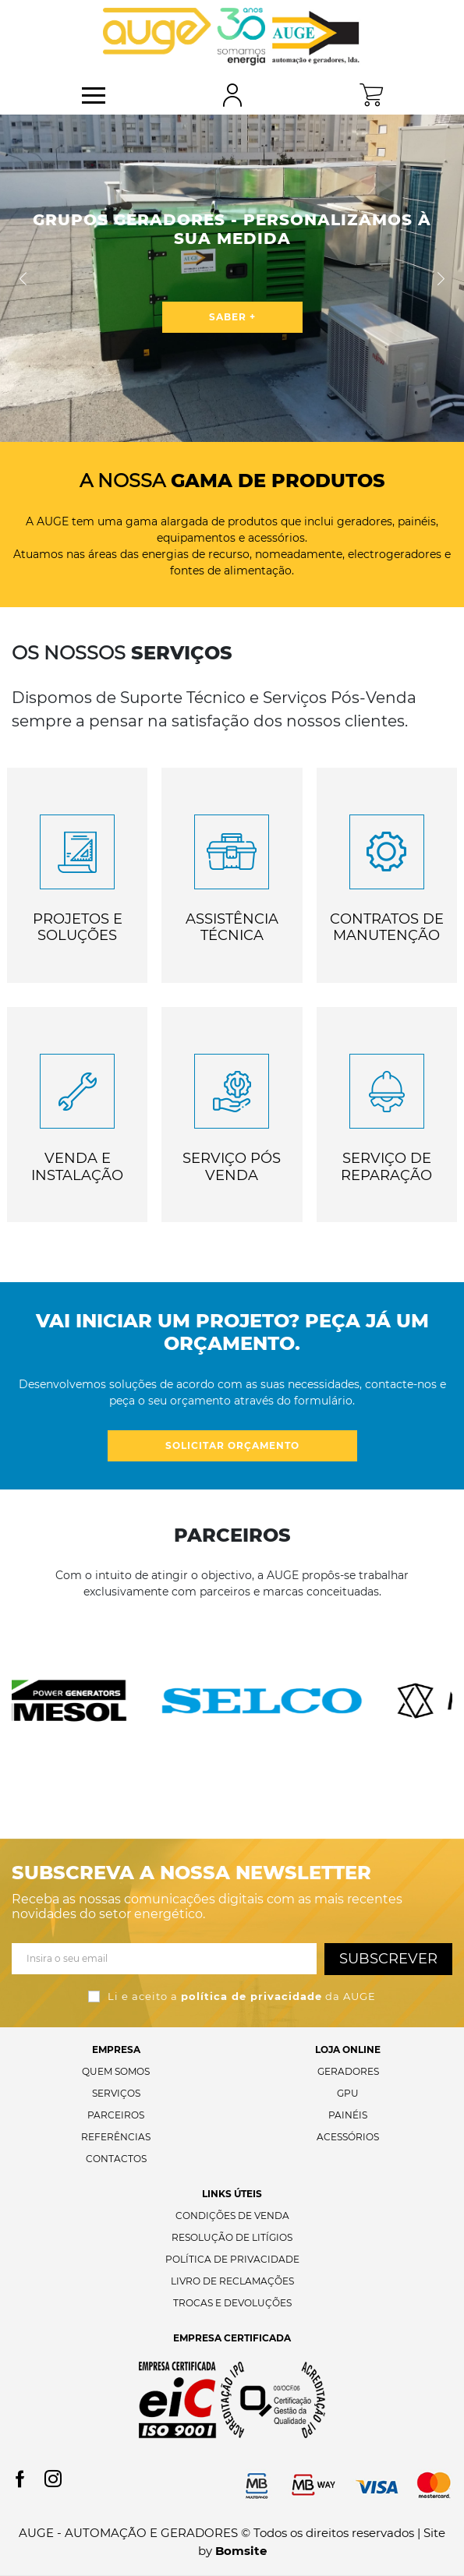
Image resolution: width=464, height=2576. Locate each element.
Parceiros (115, 2115)
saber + (232, 317)
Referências (116, 2137)
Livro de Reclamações (232, 2281)
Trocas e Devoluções (232, 2303)
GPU (348, 2093)
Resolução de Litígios (232, 2237)
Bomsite (241, 2550)
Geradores (348, 2071)
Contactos (116, 2158)
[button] (23, 278)
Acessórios (348, 2137)
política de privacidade (251, 1996)
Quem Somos (116, 2071)
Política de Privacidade (232, 2259)
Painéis (347, 2115)
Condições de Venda (232, 2215)
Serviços (116, 2093)
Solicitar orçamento (232, 1445)
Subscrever (388, 1958)
